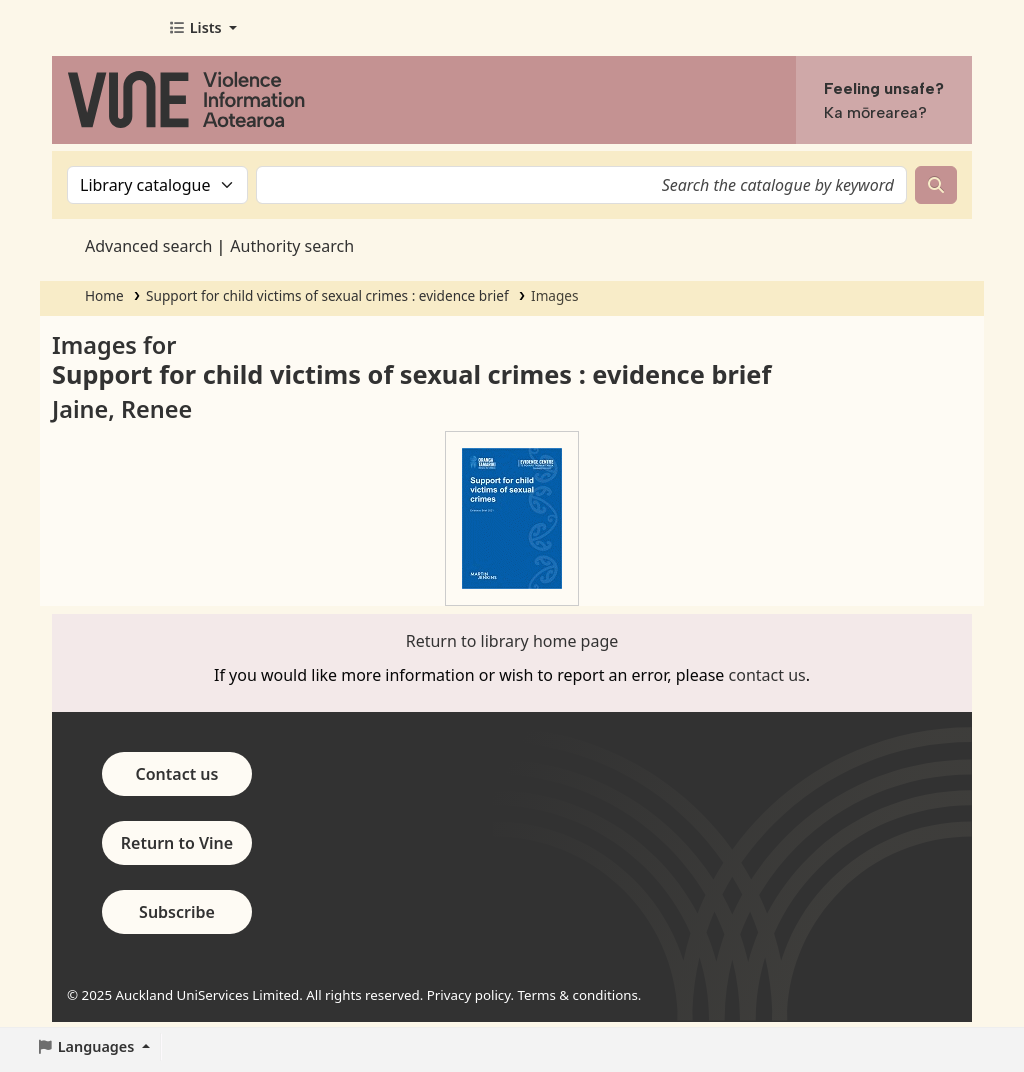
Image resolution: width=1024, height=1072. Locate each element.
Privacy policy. (470, 995)
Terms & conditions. (580, 995)
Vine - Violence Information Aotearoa (106, 28)
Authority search (292, 246)
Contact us (177, 774)
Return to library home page (512, 641)
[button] (202, 28)
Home (104, 295)
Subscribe (177, 912)
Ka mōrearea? (875, 112)
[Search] (936, 185)
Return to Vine (177, 843)
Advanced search (148, 246)
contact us (767, 675)
